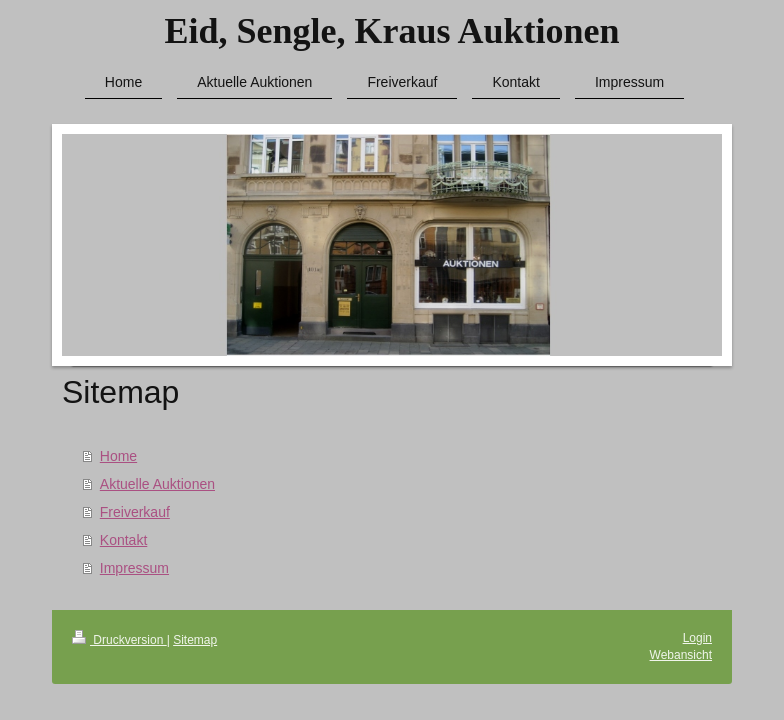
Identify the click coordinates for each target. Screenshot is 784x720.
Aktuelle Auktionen (157, 484)
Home (118, 456)
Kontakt (123, 540)
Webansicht (681, 655)
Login (697, 638)
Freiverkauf (135, 512)
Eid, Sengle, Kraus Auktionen (391, 31)
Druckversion (119, 640)
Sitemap (195, 640)
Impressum (134, 568)
